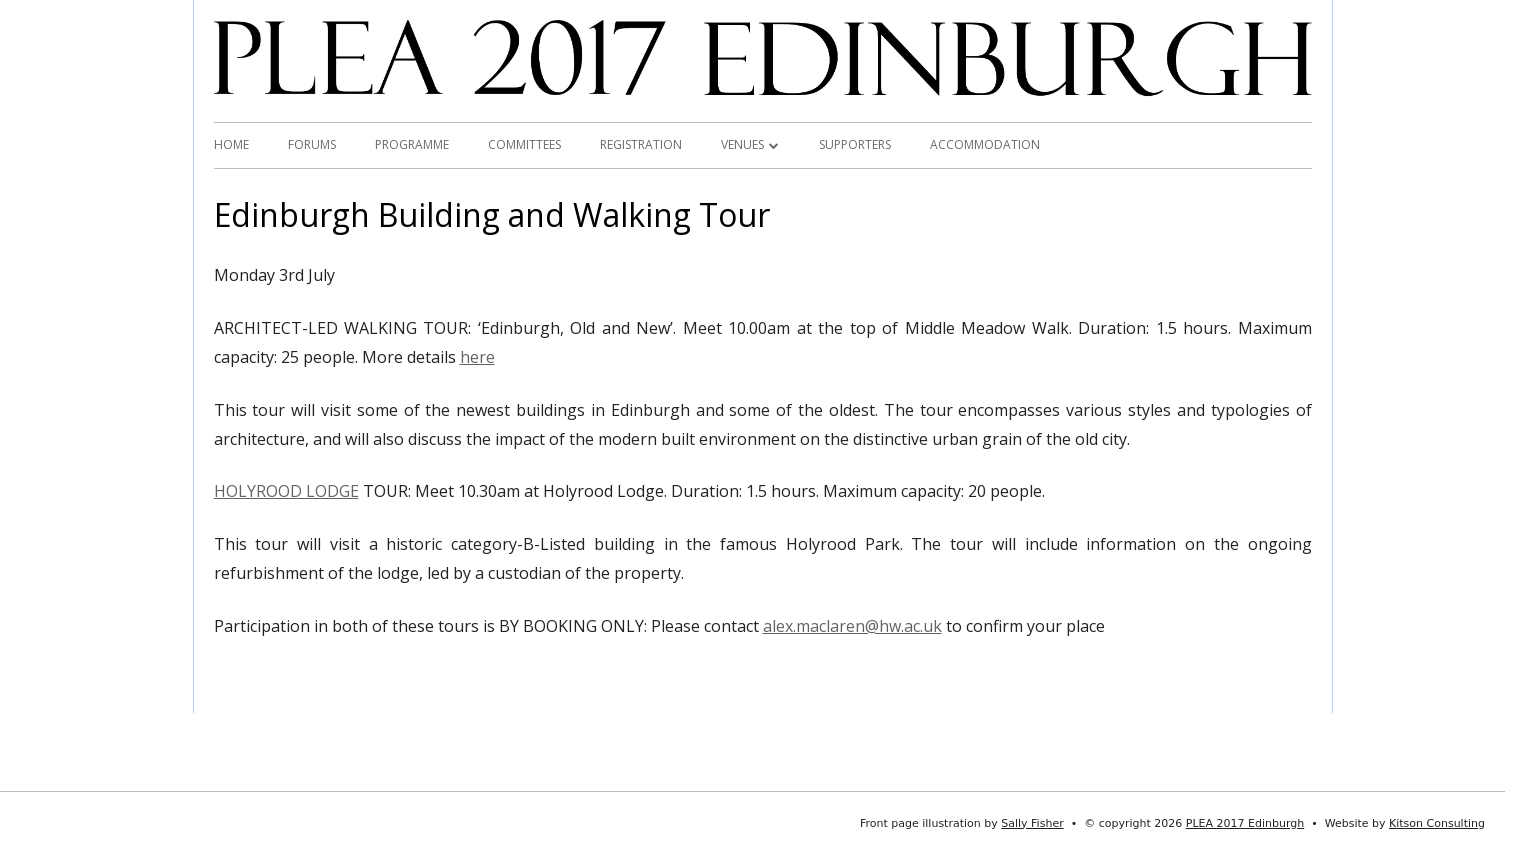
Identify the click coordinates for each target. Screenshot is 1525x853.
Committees (524, 144)
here (477, 357)
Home (231, 144)
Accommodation (985, 144)
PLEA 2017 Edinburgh (1245, 823)
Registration (641, 144)
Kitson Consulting (1437, 823)
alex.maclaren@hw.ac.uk (852, 626)
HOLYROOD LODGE (286, 491)
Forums (312, 144)
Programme (412, 144)
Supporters (855, 144)
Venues (742, 144)
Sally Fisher (1032, 823)
